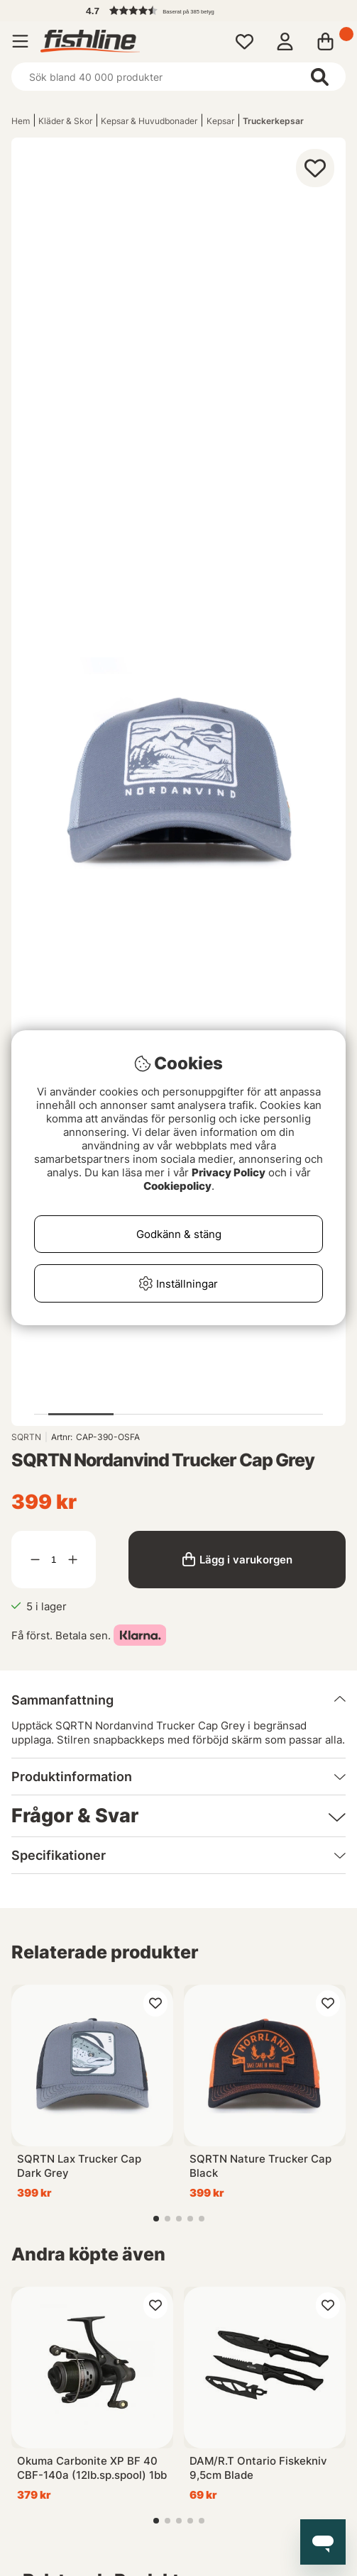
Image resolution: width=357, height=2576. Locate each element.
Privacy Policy (228, 1172)
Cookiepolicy (177, 1186)
